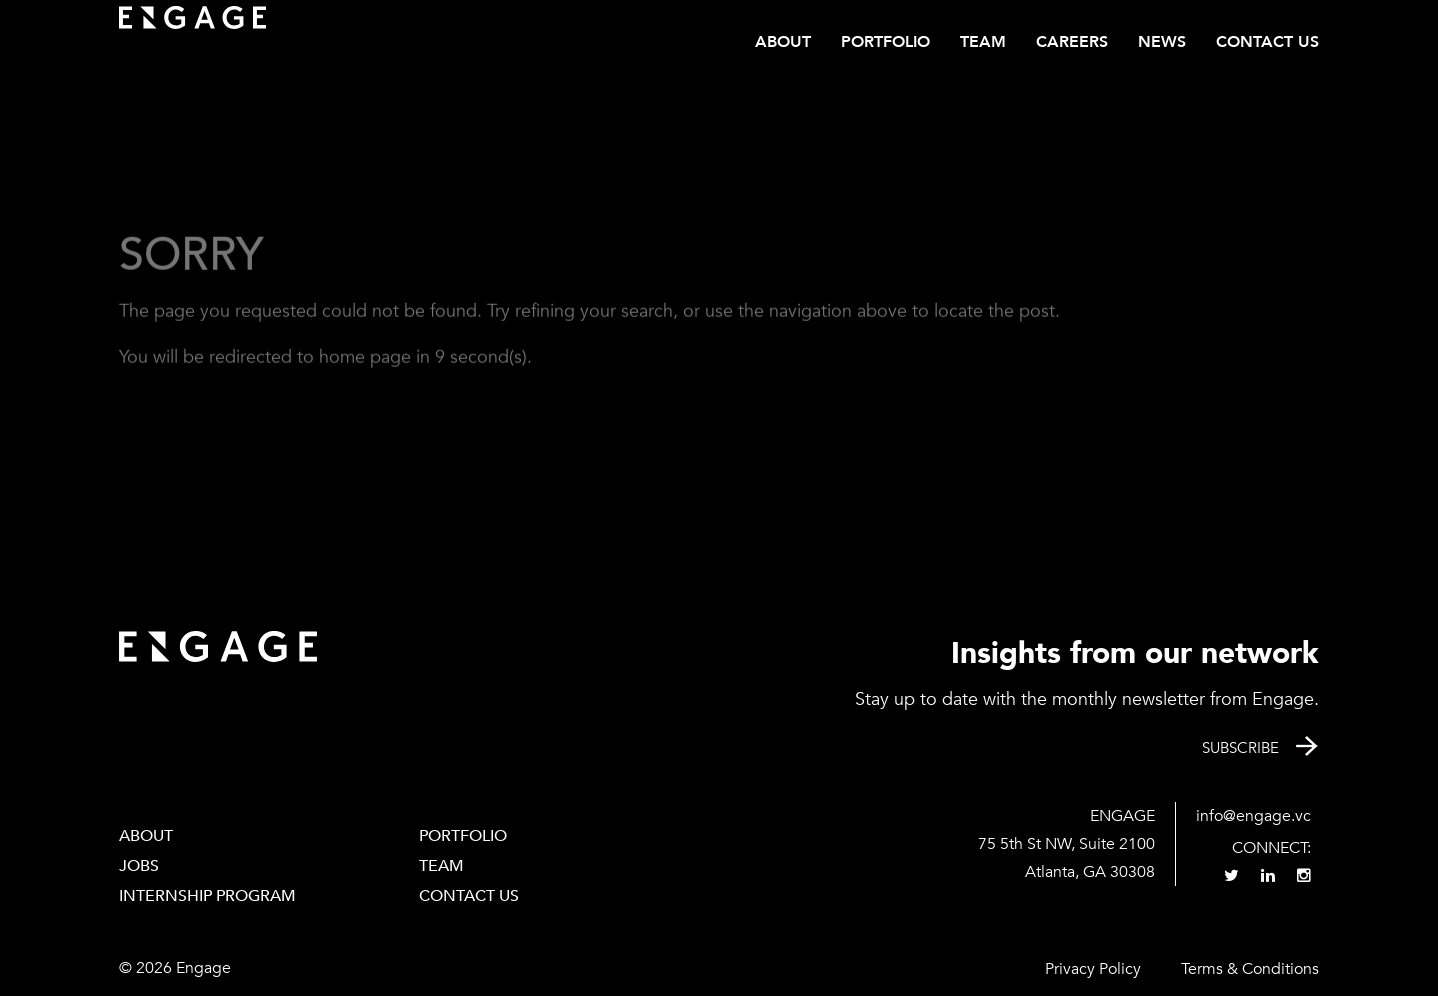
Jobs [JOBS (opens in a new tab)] (139, 866)
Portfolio (885, 42)
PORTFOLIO (463, 836)
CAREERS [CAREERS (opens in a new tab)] (1072, 42)
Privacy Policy (1093, 969)
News (1162, 42)
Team (983, 42)
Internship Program (207, 896)
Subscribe (1240, 748)
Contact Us (1267, 42)
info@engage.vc (1253, 816)
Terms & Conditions (1250, 969)
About (783, 42)
